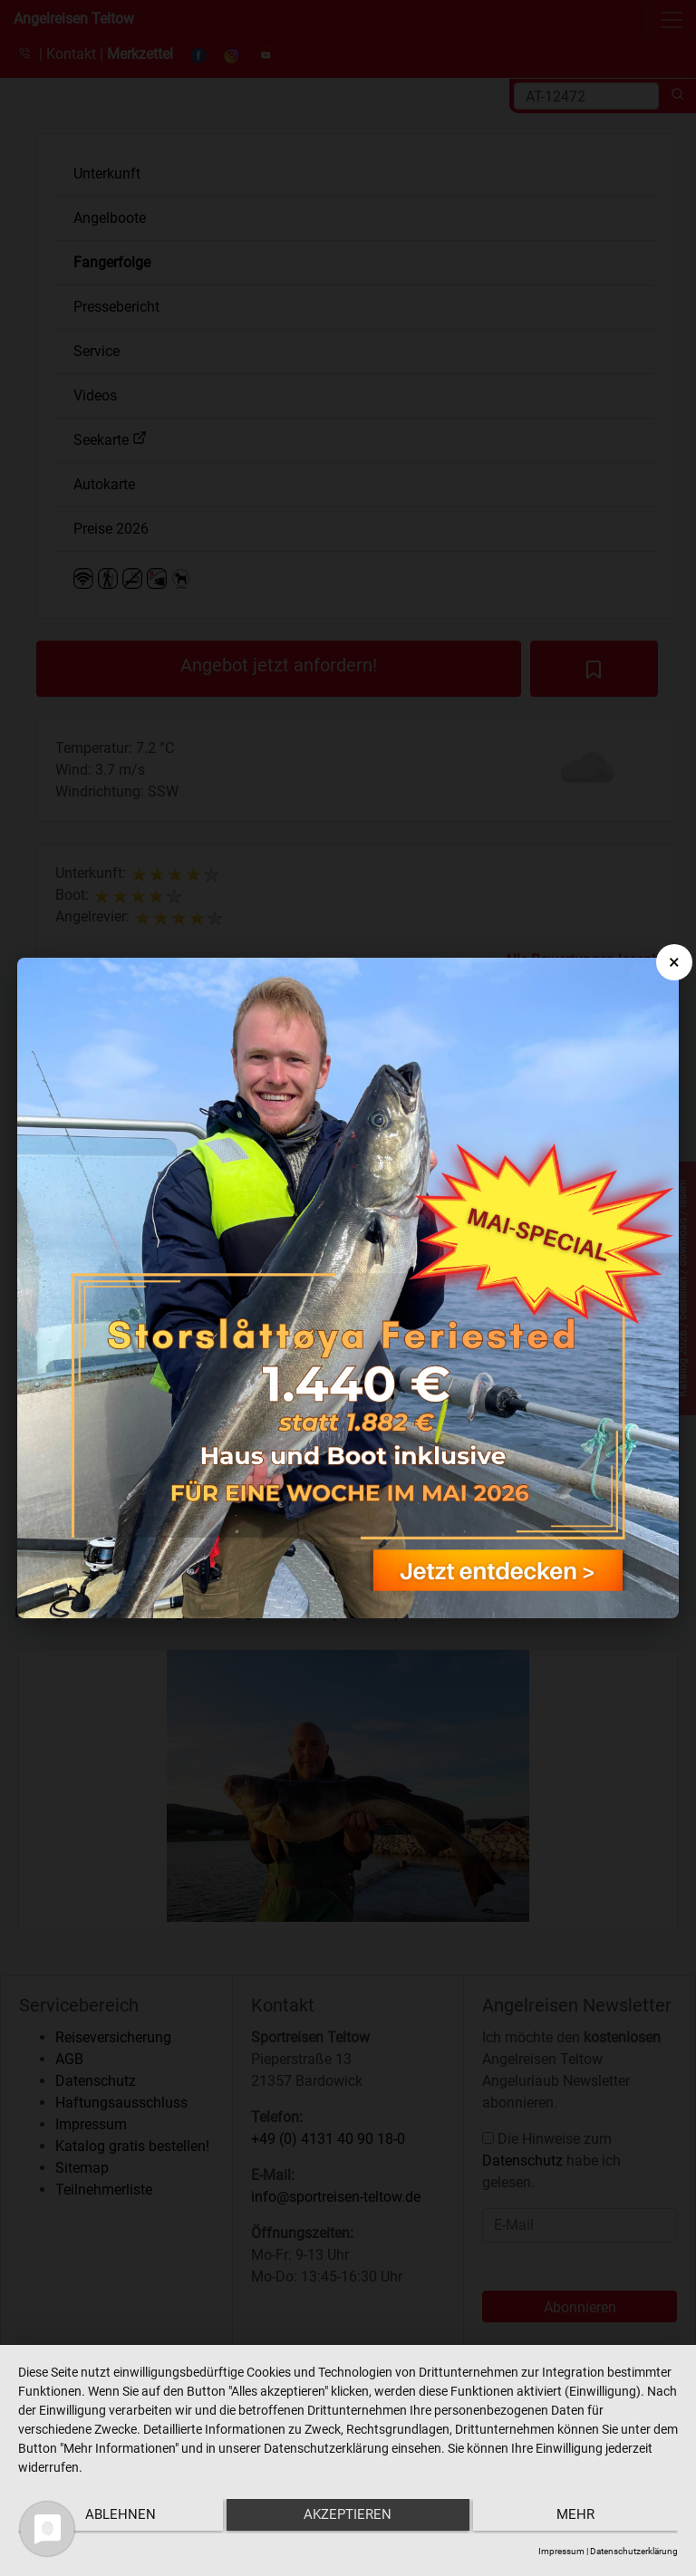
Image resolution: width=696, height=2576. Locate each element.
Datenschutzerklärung (634, 2551)
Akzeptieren (348, 2518)
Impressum (561, 2551)
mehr (580, 2518)
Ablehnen (116, 2518)
